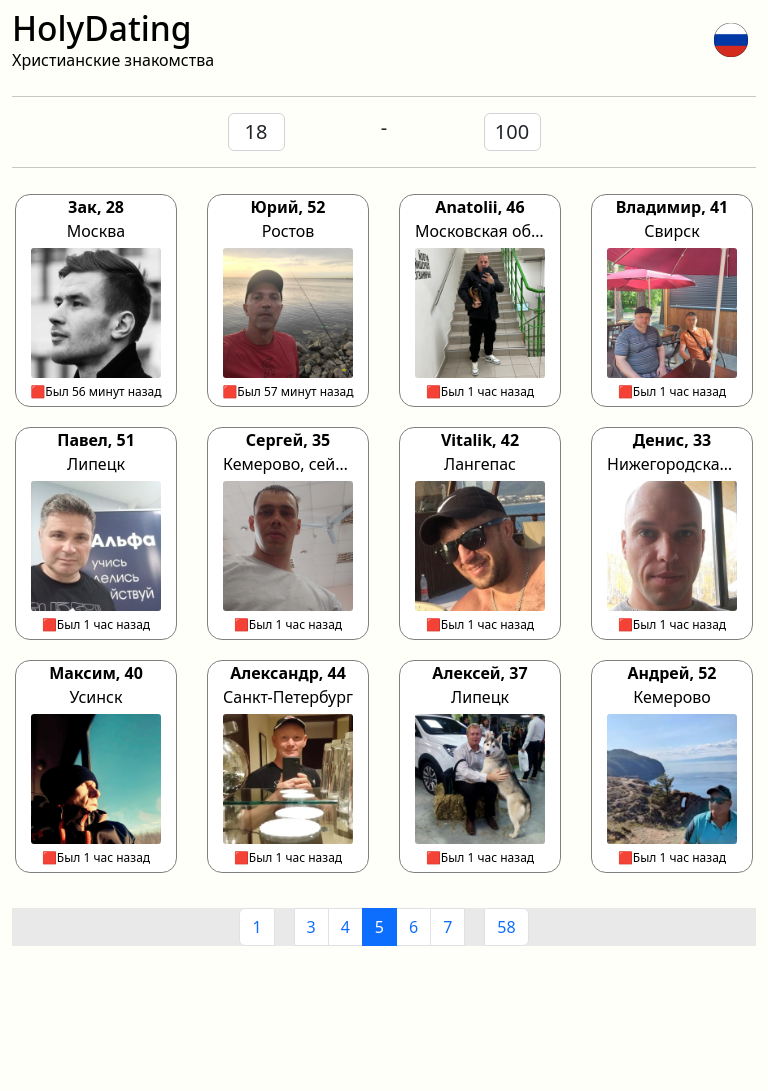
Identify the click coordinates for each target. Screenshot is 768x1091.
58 (506, 927)
